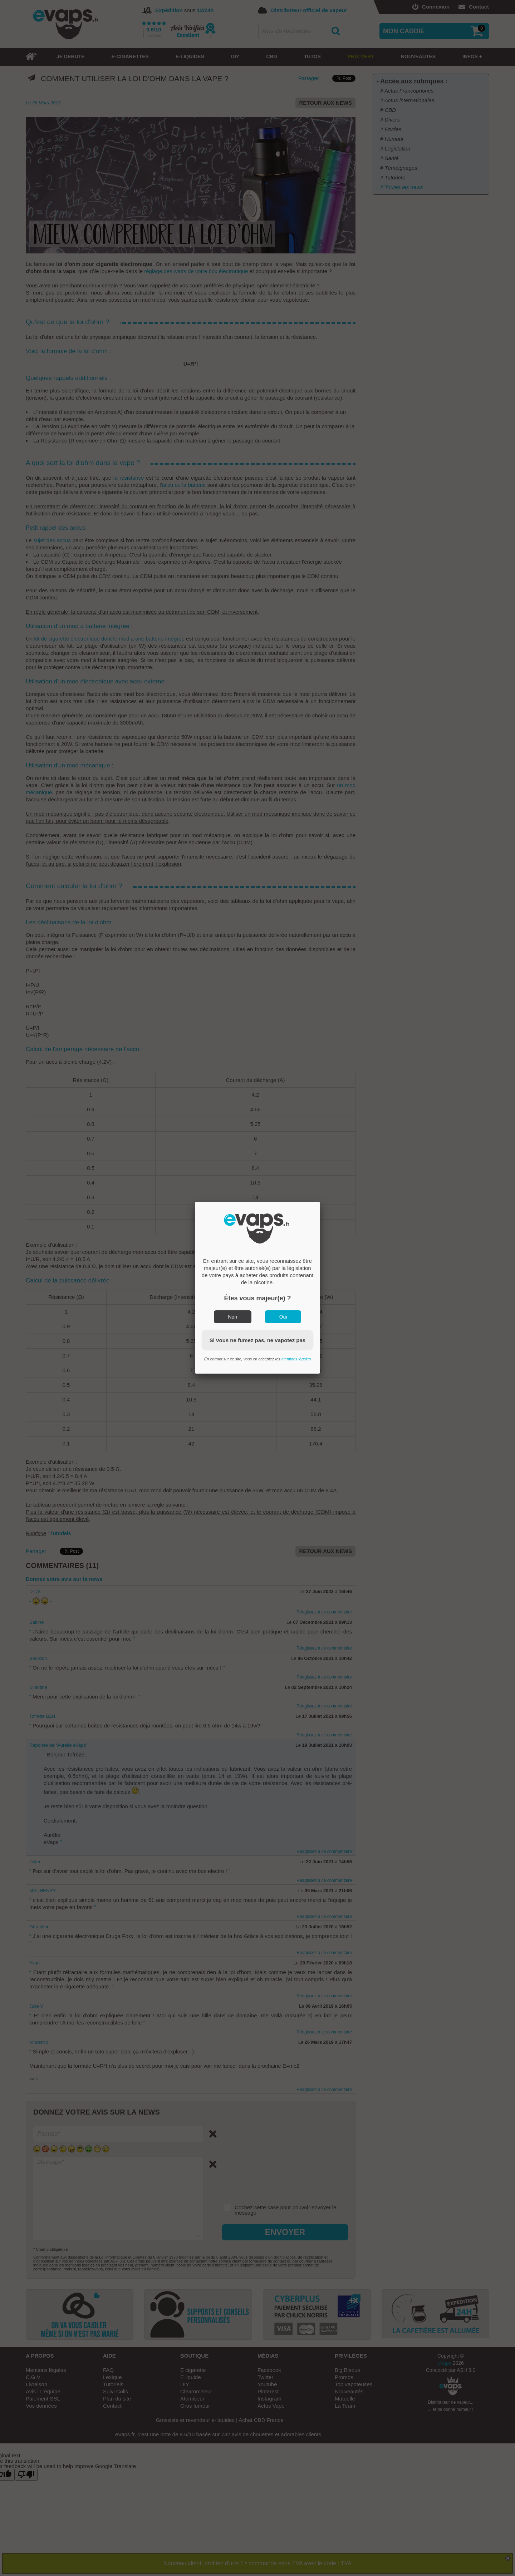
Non (232, 1317)
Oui (283, 1317)
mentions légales (296, 1359)
